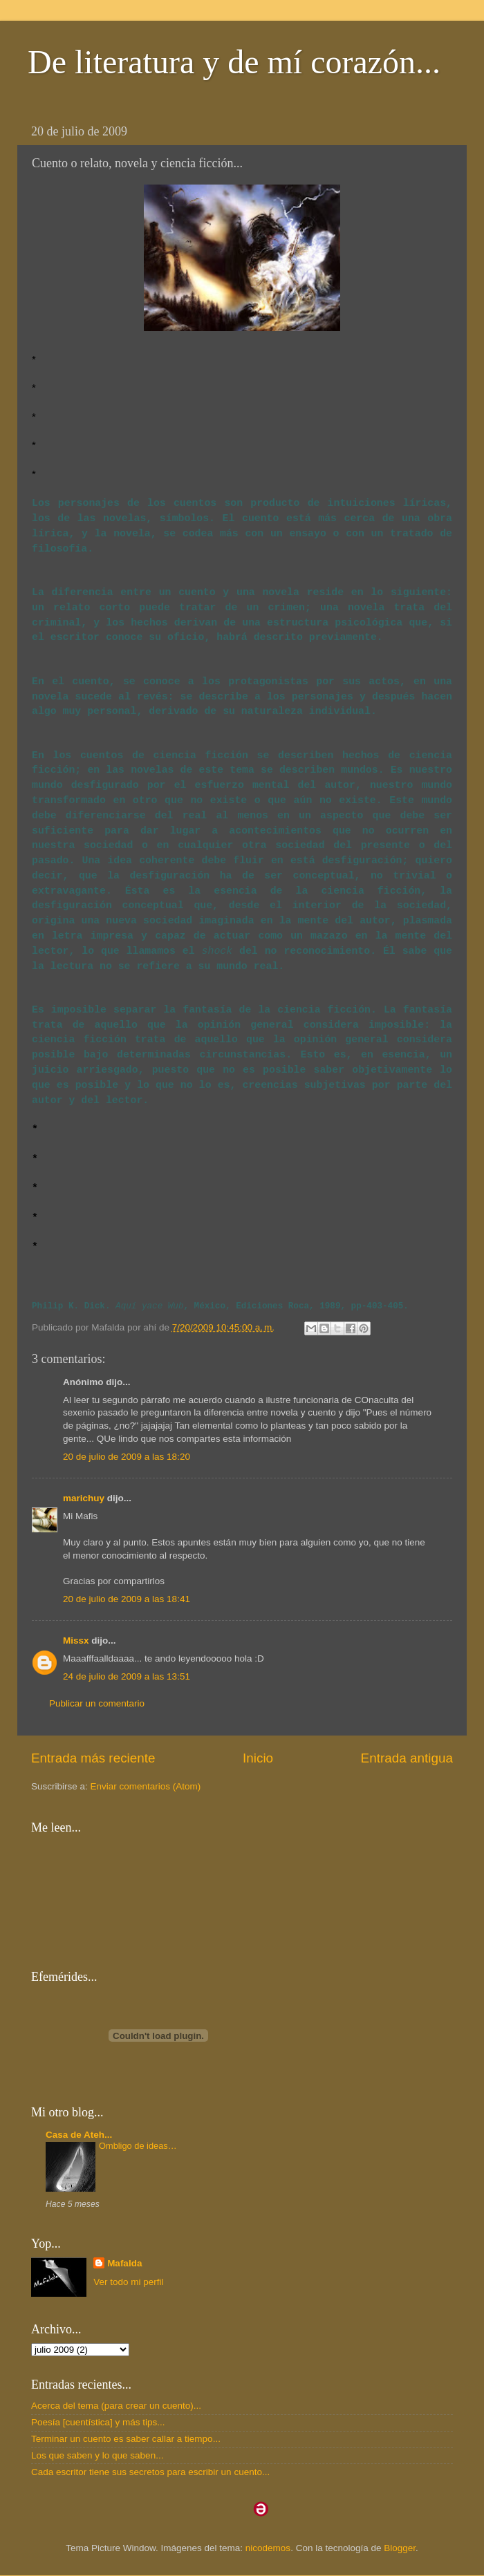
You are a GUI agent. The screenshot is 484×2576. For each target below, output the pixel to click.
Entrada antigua (407, 1758)
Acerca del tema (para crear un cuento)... (116, 2405)
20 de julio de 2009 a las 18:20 (126, 1456)
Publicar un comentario (97, 1703)
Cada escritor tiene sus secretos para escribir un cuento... (150, 2472)
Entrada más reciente (93, 1758)
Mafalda (124, 2263)
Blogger (400, 2548)
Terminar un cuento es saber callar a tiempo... (126, 2439)
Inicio (258, 1758)
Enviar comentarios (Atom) (146, 1786)
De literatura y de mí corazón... (234, 62)
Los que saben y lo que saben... (97, 2455)
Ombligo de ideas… (138, 2146)
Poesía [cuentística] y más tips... (98, 2422)
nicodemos (267, 2548)
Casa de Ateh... (79, 2135)
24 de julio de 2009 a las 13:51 (126, 1676)
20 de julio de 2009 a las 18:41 (126, 1599)
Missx (76, 1640)
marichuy (83, 1498)
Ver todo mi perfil (128, 2282)
